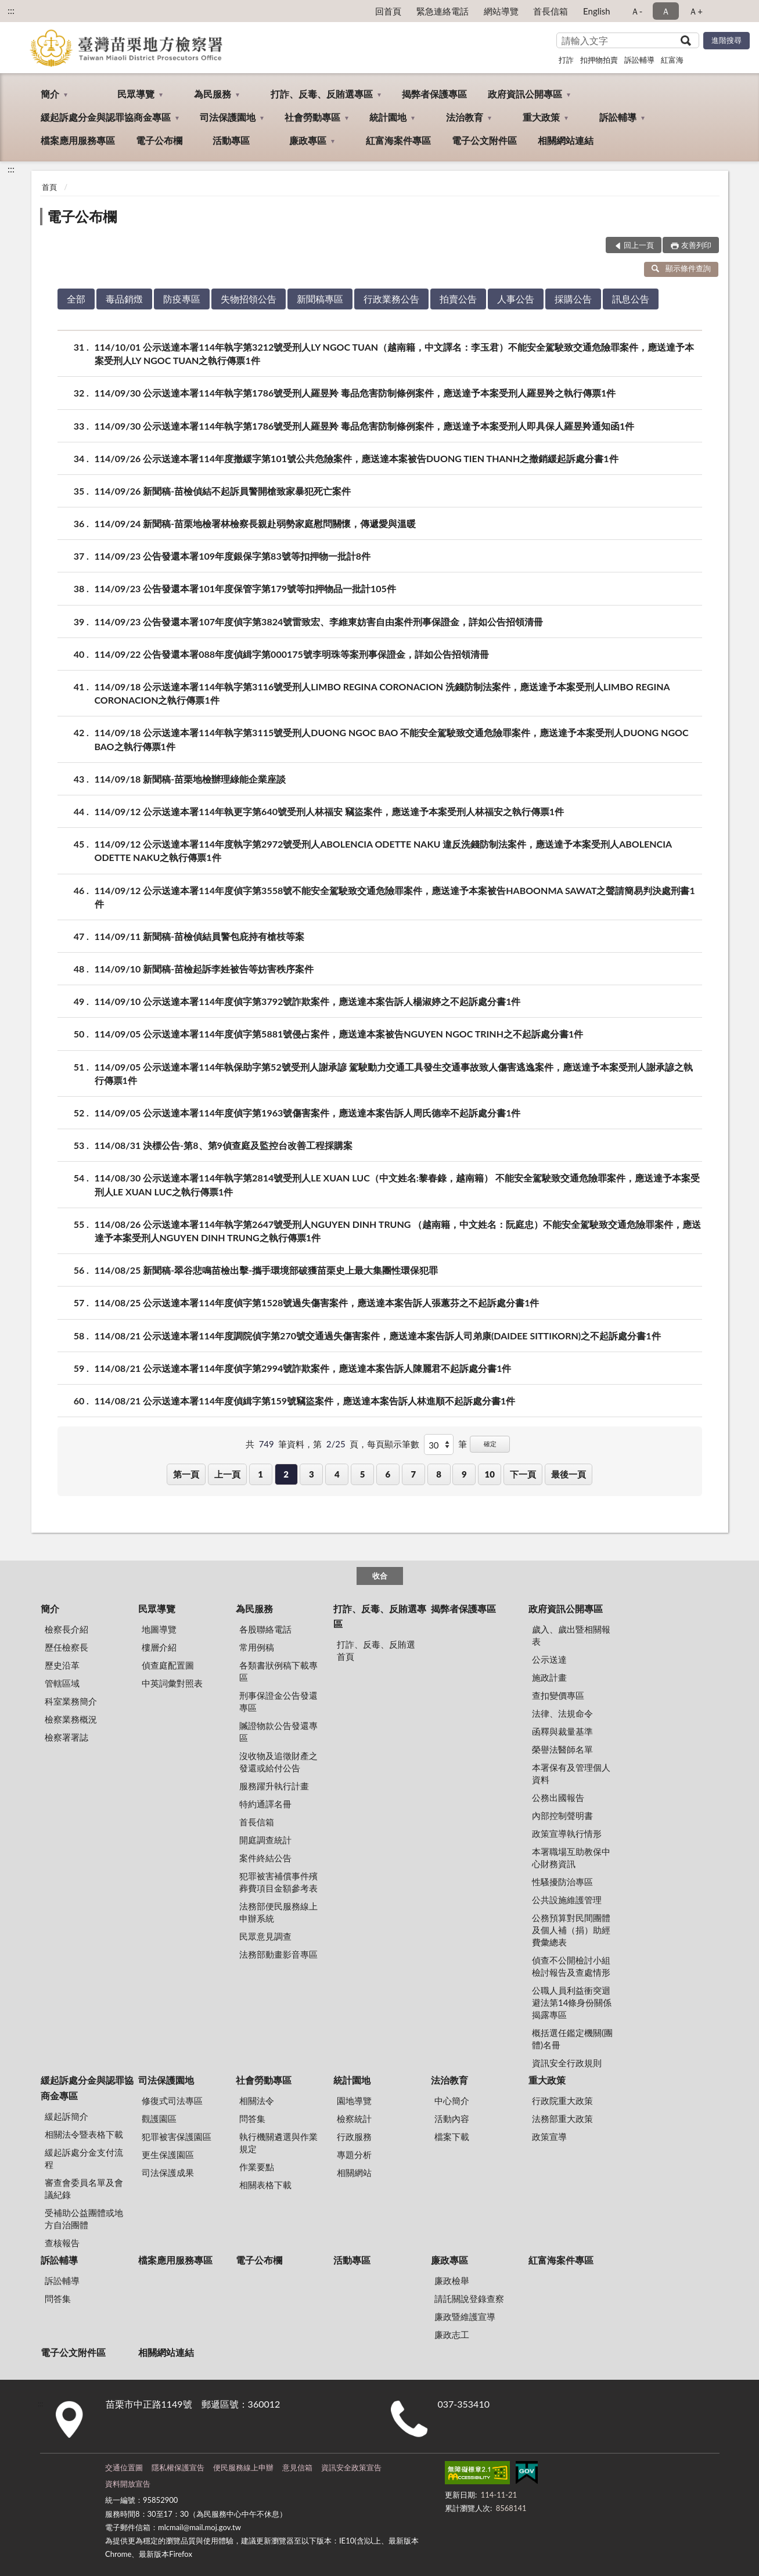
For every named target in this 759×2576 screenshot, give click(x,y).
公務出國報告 (558, 1797)
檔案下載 (451, 2136)
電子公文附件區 (484, 140)
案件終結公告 (265, 1858)
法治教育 (464, 117)
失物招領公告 (248, 298)
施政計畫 (549, 1677)
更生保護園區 (168, 2154)
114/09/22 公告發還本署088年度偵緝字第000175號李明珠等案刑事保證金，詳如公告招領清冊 (292, 654)
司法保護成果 (168, 2172)
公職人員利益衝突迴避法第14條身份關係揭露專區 (571, 2002)
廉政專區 (307, 140)
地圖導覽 (159, 1629)
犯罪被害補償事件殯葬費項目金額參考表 (278, 1882)
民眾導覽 (135, 93)
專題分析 (354, 2154)
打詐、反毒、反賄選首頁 (376, 1650)
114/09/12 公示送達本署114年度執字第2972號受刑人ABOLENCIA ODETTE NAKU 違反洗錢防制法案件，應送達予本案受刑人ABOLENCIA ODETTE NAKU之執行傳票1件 (383, 850)
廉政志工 (451, 2334)
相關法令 (256, 2100)
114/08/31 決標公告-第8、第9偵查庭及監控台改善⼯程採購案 (223, 1145)
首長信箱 (550, 11)
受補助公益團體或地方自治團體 (84, 2218)
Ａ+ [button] (696, 11)
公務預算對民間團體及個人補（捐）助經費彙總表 (571, 1929)
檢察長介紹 (66, 1629)
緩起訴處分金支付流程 (84, 2158)
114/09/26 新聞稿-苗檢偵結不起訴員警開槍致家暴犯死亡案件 (223, 491)
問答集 (252, 2118)
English (596, 11)
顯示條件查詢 (681, 268)
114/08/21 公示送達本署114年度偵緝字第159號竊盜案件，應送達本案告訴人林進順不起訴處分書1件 (305, 1400)
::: (11, 10)
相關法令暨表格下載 (84, 2134)
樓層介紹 (159, 1647)
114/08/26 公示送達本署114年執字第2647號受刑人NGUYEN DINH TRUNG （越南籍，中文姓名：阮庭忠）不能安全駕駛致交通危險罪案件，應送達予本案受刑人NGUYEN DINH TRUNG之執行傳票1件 (398, 1230)
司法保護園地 (228, 117)
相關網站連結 (565, 140)
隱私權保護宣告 (178, 2467)
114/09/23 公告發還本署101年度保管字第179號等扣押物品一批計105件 (245, 588)
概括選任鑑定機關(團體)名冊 (572, 2038)
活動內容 (451, 2118)
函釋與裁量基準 (562, 1731)
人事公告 (515, 298)
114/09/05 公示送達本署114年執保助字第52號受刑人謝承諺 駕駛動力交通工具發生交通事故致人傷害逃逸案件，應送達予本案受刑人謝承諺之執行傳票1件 (394, 1073)
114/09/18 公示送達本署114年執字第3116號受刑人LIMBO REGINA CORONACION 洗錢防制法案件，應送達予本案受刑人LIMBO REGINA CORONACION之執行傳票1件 (382, 692)
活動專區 (231, 140)
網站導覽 (501, 11)
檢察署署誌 (66, 1737)
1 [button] (260, 1474)
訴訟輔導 (639, 59)
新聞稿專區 (320, 298)
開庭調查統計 (265, 1840)
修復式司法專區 (172, 2100)
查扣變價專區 (558, 1695)
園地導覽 (354, 2100)
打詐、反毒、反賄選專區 (322, 93)
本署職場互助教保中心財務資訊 (571, 1857)
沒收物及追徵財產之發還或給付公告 (278, 1761)
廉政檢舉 (451, 2280)
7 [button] (413, 1474)
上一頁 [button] (227, 1474)
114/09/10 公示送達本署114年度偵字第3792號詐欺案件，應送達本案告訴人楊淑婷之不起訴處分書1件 (308, 1001)
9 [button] (464, 1474)
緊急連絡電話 (442, 11)
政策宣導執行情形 (567, 1833)
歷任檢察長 (66, 1647)
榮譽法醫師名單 (562, 1749)
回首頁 (388, 11)
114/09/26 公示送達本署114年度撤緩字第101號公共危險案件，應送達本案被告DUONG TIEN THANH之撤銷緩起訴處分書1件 (356, 458)
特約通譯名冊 (265, 1804)
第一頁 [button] (186, 1474)
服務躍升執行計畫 (274, 1786)
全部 (76, 298)
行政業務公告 (391, 298)
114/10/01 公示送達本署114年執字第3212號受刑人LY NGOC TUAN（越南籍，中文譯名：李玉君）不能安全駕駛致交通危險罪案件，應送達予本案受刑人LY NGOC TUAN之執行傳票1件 (395, 353)
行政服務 (354, 2136)
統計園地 (388, 117)
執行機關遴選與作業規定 (278, 2142)
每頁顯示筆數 (393, 1444)
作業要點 (256, 2166)
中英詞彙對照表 (172, 1683)
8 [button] (438, 1474)
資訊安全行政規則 (567, 2063)
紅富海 (672, 59)
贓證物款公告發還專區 (278, 1731)
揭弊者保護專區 (434, 93)
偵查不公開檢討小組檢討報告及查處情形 (571, 1966)
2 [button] (286, 1474)
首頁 (49, 187)
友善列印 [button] (696, 245)
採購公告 (573, 298)
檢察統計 (354, 2118)
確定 (490, 1443)
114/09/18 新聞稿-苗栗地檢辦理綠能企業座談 (190, 779)
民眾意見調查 (265, 1936)
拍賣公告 (458, 298)
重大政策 (541, 117)
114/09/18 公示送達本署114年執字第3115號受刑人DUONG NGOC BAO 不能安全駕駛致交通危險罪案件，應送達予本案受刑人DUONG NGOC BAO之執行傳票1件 (392, 738)
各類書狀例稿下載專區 (278, 1671)
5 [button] (362, 1474)
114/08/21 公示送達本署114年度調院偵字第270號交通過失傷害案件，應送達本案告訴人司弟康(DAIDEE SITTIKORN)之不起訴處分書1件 (378, 1335)
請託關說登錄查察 (469, 2298)
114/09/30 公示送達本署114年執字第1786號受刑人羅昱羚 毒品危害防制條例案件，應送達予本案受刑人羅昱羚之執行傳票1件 (355, 392)
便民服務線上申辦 (243, 2467)
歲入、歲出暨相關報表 (571, 1635)
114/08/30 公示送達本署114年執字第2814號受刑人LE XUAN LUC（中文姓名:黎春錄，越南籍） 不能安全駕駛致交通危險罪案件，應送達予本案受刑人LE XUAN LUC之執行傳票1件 (397, 1184)
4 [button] (337, 1474)
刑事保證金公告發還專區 (278, 1701)
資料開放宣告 (127, 2483)
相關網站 (354, 2172)
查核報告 (62, 2243)
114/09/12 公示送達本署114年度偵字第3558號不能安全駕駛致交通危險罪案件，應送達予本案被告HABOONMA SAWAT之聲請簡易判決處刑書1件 (395, 896)
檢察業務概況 (71, 1719)
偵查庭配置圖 (168, 1665)
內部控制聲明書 (562, 1815)
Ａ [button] (665, 11)
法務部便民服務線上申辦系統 (278, 1912)
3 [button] (311, 1474)
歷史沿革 (62, 1665)
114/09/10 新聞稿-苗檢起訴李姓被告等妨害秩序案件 (204, 968)
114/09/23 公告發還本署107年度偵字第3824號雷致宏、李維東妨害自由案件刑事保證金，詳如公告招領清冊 (319, 621)
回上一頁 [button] (639, 245)
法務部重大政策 (562, 2118)
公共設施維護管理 (567, 1899)
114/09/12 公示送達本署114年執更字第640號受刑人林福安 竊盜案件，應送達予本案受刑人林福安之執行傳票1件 (329, 811)
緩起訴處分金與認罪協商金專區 (106, 117)
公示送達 (549, 1659)
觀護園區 (159, 2118)
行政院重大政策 (562, 2100)
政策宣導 (549, 2136)
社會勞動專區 (312, 117)
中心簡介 (451, 2100)
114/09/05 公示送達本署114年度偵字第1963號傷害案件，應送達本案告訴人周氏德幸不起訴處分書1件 (308, 1112)
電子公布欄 (159, 140)
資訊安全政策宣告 (351, 2467)
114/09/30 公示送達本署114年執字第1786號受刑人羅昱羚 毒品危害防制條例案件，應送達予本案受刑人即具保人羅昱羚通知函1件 (365, 426)
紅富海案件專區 (398, 140)
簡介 (50, 93)
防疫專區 (181, 298)
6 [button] (388, 1474)
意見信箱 (297, 2467)
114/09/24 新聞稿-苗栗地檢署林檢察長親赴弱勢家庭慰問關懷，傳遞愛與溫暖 (255, 523)
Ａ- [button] (637, 11)
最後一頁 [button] (568, 1474)
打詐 (566, 59)
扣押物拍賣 (599, 59)
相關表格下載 (265, 2184)
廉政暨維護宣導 (464, 2316)
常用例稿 (256, 1647)
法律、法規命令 (562, 1713)
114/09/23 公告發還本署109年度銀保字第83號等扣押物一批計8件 (232, 556)
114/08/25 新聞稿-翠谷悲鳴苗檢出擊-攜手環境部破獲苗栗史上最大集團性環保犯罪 (266, 1270)
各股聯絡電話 (265, 1629)
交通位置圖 (124, 2467)
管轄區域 (62, 1683)
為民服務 (212, 93)
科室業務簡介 (71, 1701)
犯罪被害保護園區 (176, 2136)
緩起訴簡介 (66, 2116)
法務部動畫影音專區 (278, 1954)
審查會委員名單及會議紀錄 (84, 2188)
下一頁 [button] (523, 1474)
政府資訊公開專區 (525, 93)
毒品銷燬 (124, 298)
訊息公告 (630, 298)
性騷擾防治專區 (562, 1881)
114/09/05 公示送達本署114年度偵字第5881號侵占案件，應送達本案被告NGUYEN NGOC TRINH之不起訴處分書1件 (339, 1033)
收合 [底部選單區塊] (379, 1575)
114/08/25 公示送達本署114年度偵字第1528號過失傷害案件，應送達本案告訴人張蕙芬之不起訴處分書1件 (317, 1302)
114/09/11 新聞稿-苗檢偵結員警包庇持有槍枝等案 (200, 936)
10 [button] (490, 1474)
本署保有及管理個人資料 (571, 1773)
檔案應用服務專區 (78, 140)
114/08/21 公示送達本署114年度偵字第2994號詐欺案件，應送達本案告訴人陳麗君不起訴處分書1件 (303, 1368)
